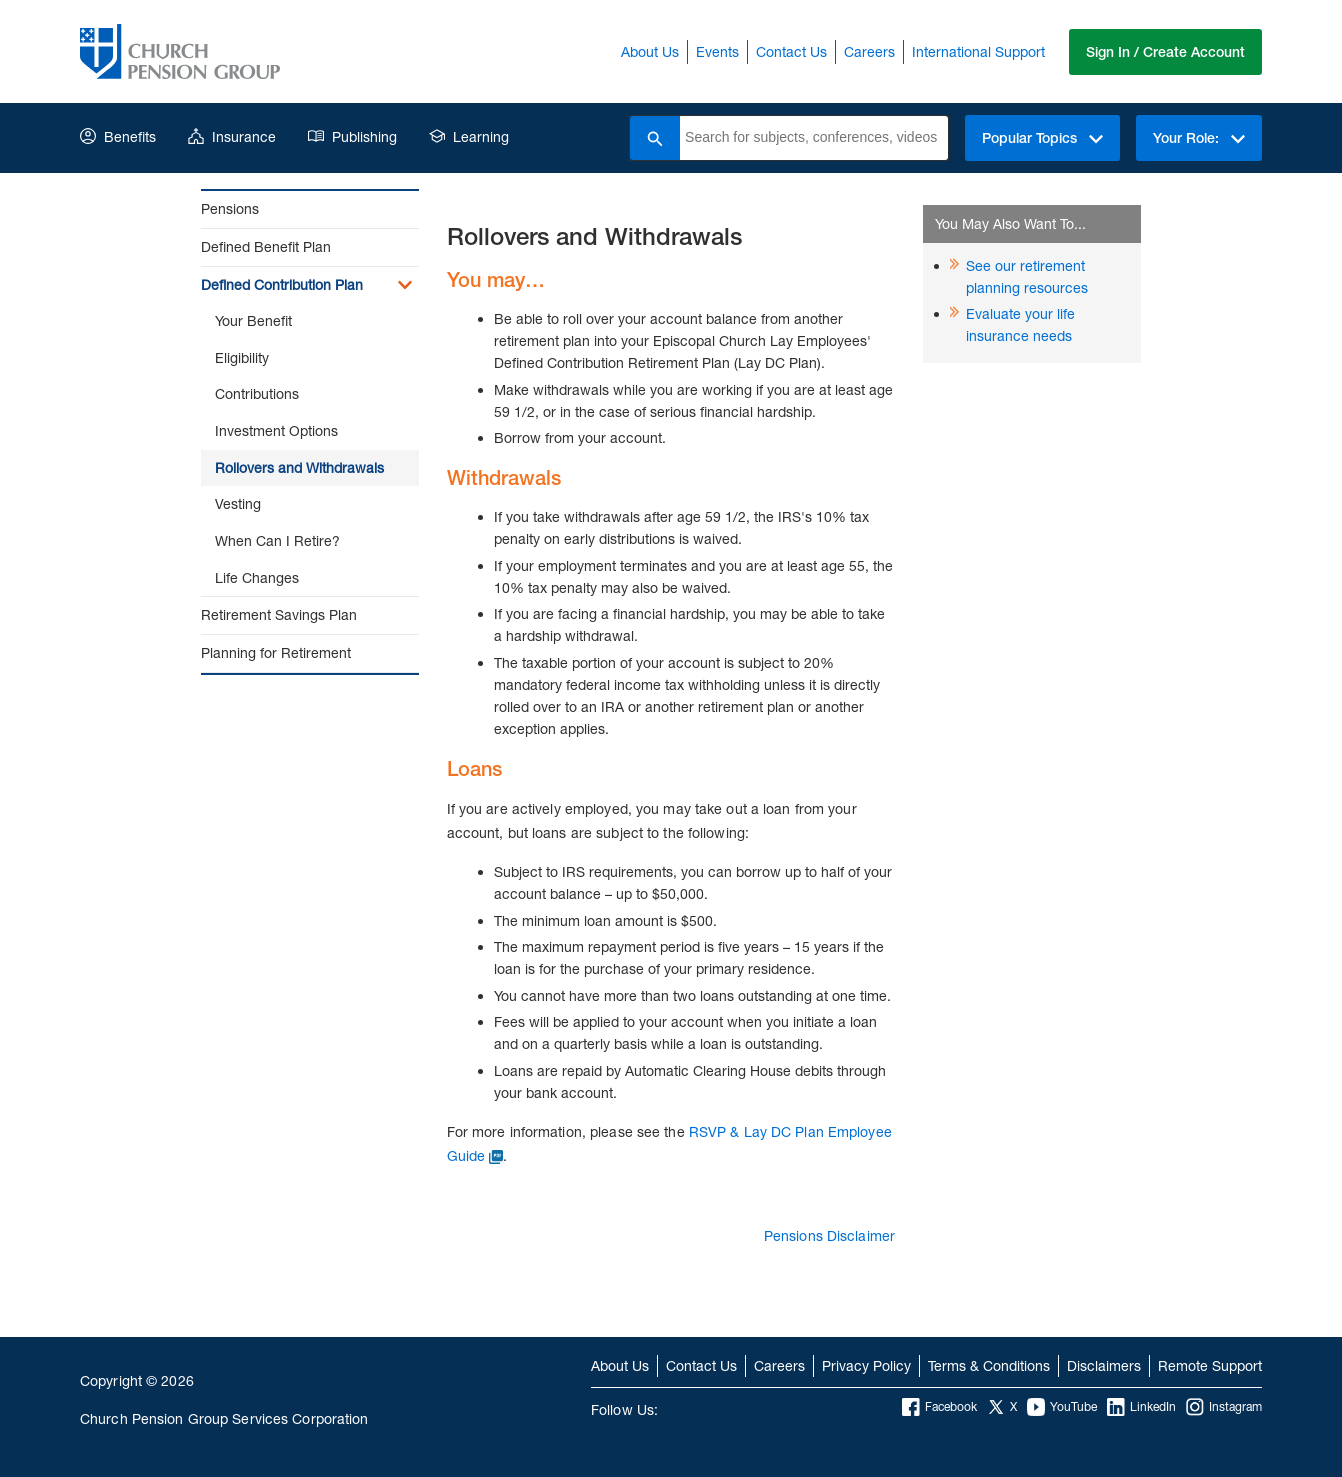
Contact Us (791, 51)
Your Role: (1199, 138)
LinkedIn (1141, 1407)
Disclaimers (1104, 1365)
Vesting (238, 503)
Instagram (1224, 1407)
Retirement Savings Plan (279, 614)
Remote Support (1210, 1365)
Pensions (230, 208)
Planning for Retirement (276, 652)
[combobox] (814, 138)
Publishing (352, 136)
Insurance (232, 136)
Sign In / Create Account (1165, 52)
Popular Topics (1042, 138)
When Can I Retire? (277, 540)
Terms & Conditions (989, 1365)
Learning (469, 136)
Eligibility (242, 357)
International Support (978, 51)
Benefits (118, 136)
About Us (650, 51)
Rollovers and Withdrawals (299, 467)
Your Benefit (253, 320)
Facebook (939, 1407)
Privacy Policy (866, 1365)
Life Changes (257, 577)
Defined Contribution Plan (282, 284)
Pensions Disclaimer (829, 1235)
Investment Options (276, 430)
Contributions (257, 393)
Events (717, 51)
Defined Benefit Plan (266, 246)
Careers (869, 51)
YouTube (1062, 1407)
